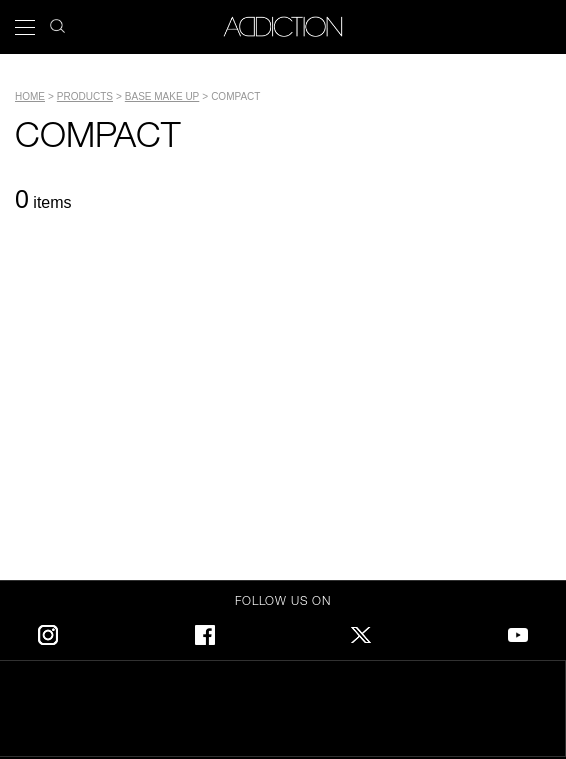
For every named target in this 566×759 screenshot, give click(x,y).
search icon (57, 20)
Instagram (48, 631)
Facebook (205, 631)
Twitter (361, 631)
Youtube (518, 631)
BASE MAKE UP (162, 96)
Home (30, 96)
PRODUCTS (85, 96)
